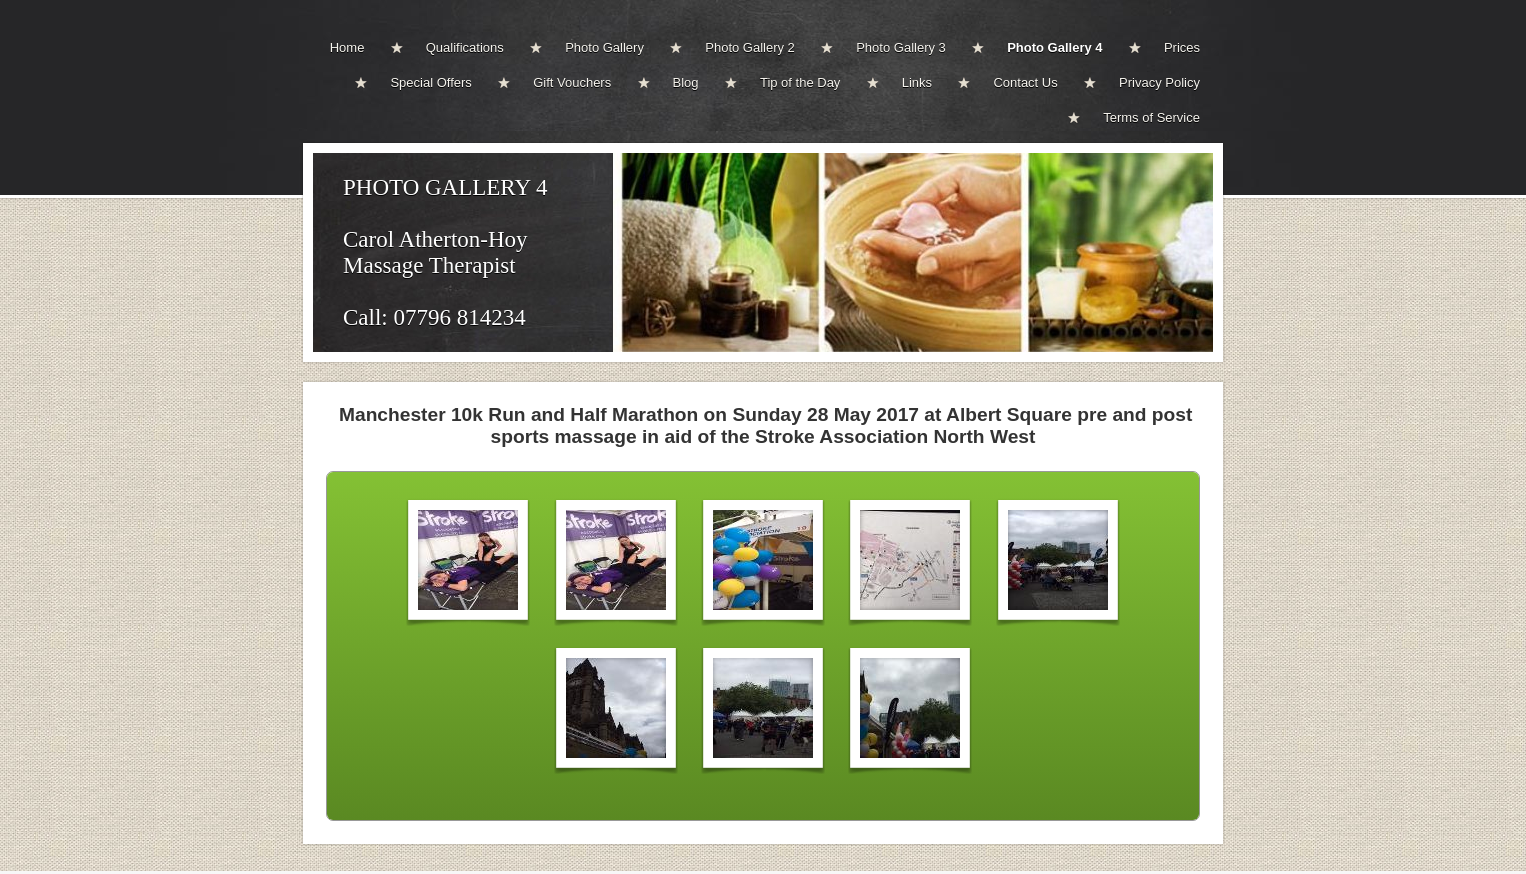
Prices (1182, 47)
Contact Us (1025, 82)
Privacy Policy (1159, 82)
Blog (686, 82)
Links (917, 82)
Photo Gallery (604, 47)
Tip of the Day (800, 82)
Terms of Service (1151, 117)
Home (347, 47)
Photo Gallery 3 (901, 47)
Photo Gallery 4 (1054, 47)
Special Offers (430, 82)
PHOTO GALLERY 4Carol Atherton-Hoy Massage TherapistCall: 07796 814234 (445, 252)
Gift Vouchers (572, 82)
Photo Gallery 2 (750, 47)
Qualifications (465, 47)
